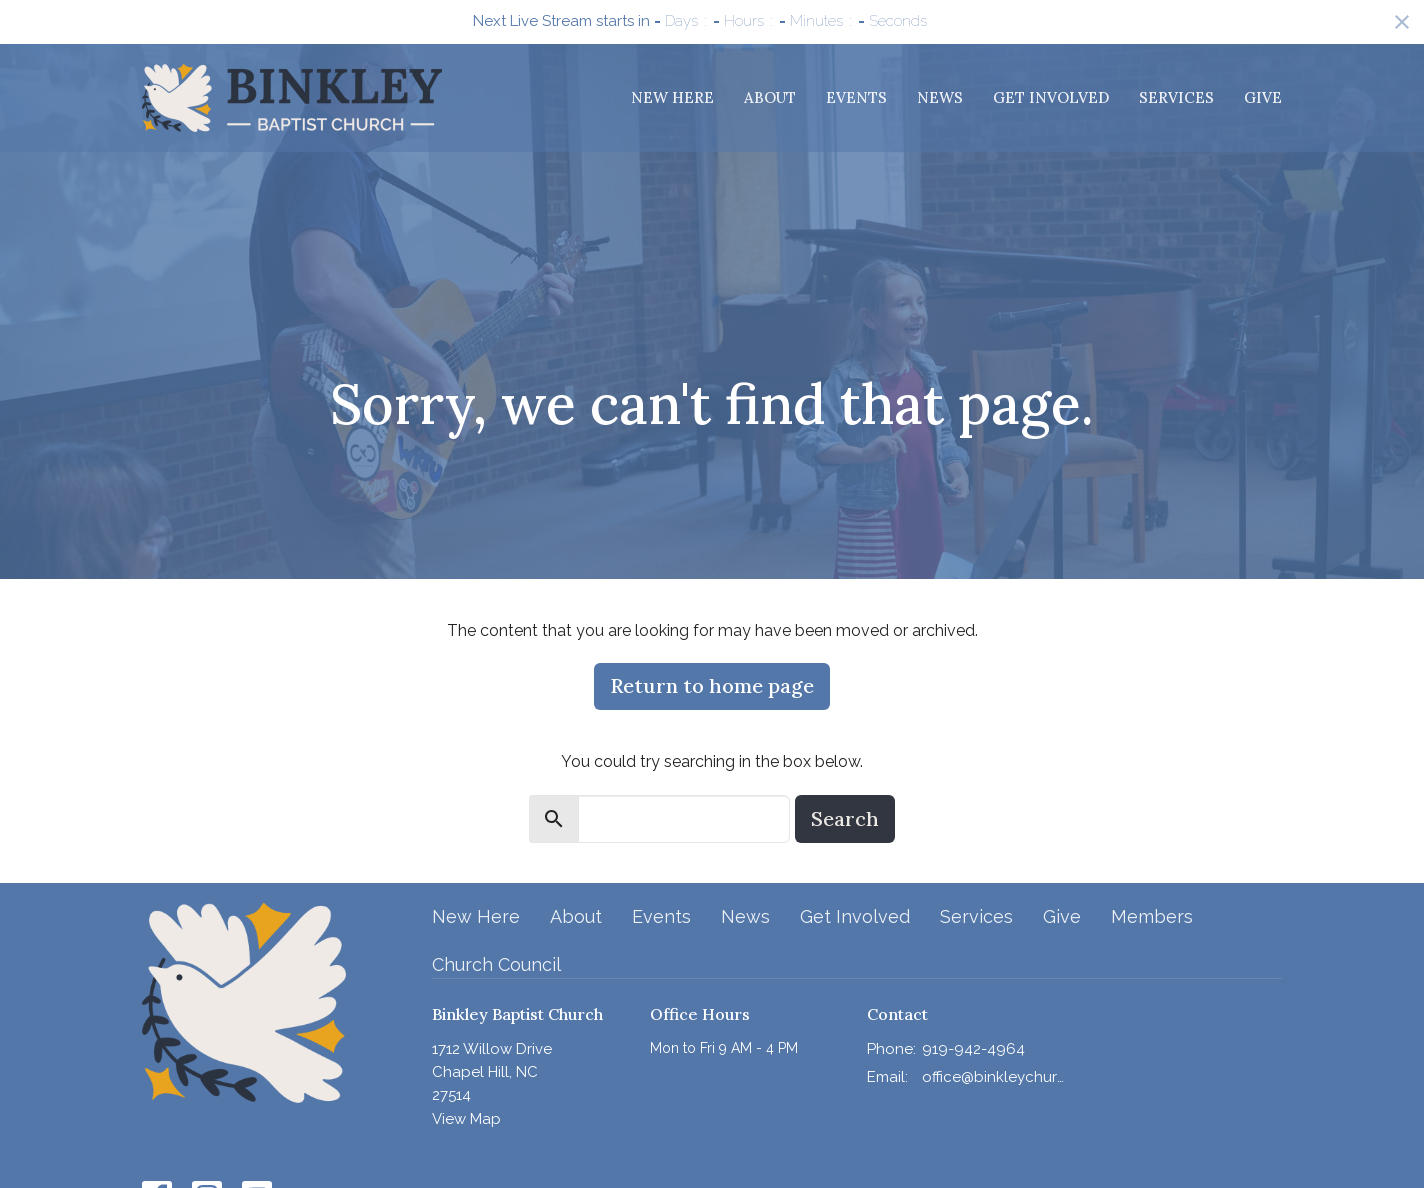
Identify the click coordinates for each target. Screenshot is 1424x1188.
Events (856, 97)
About (770, 97)
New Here (672, 97)
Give (1263, 97)
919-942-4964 (973, 1049)
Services (1176, 97)
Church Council (496, 964)
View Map (466, 1119)
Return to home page (712, 685)
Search (845, 818)
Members (1152, 916)
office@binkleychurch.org (993, 1077)
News (940, 97)
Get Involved (1051, 97)
